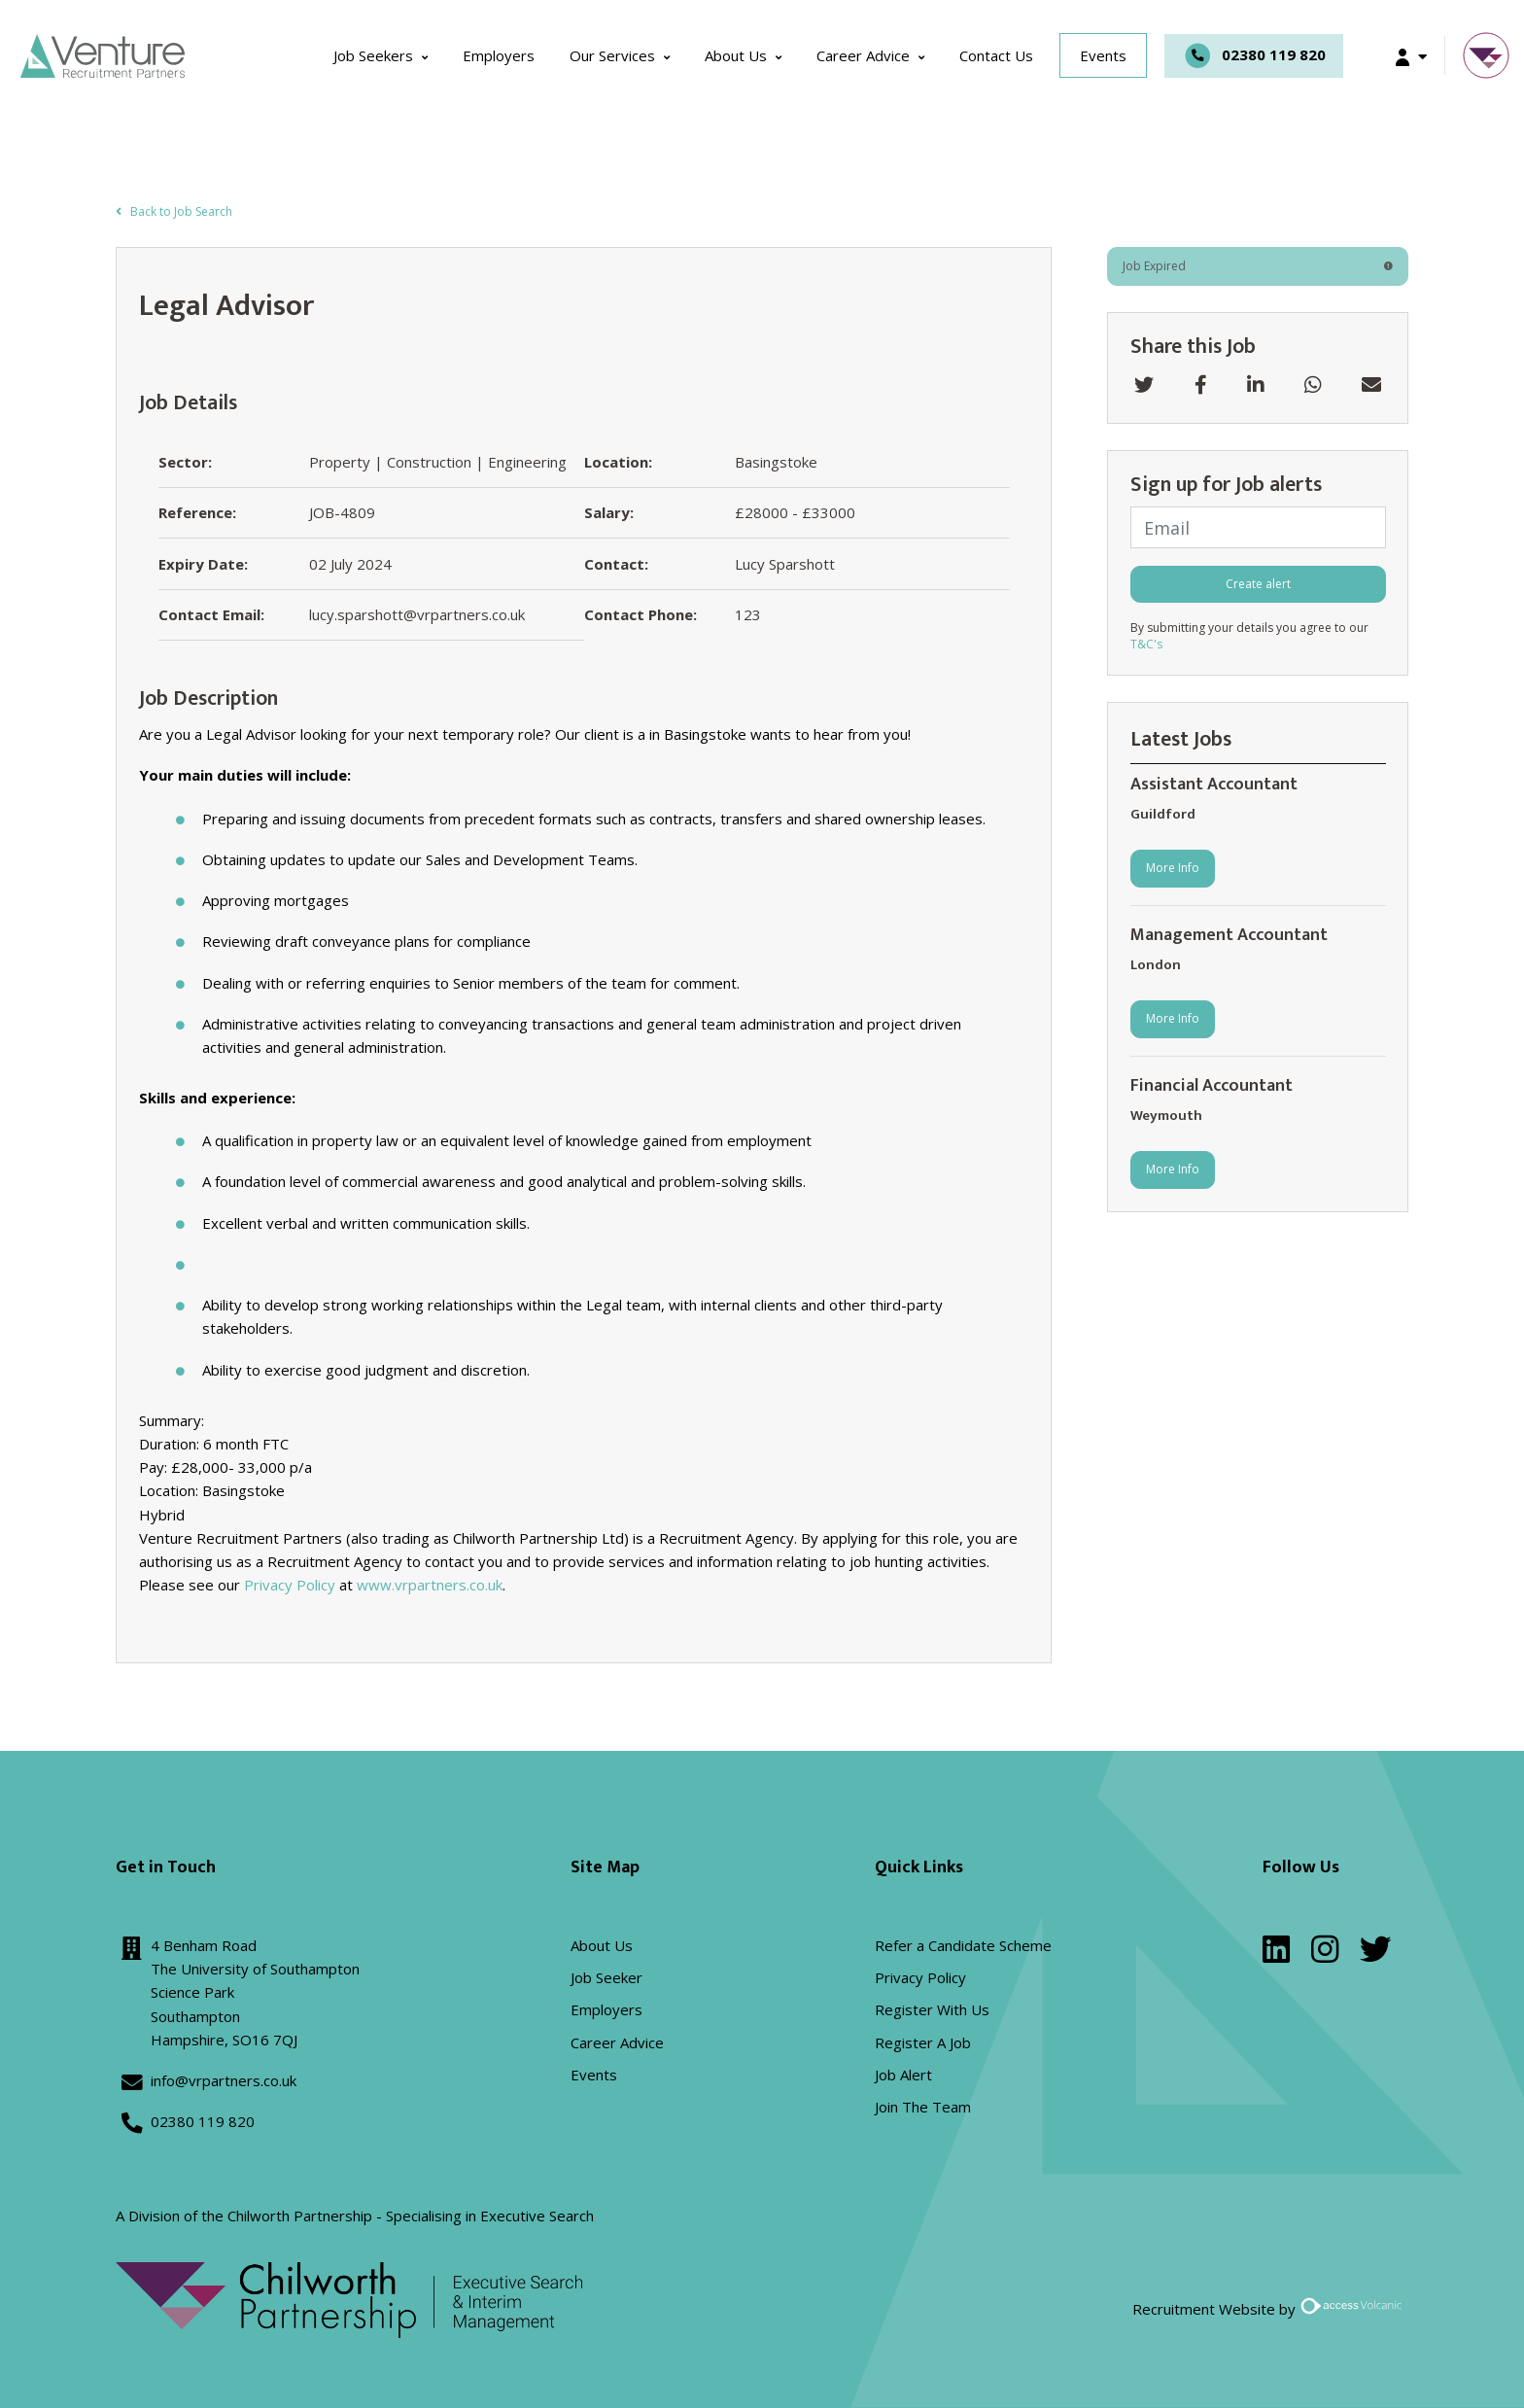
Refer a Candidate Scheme (963, 1945)
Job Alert (903, 2074)
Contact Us (996, 55)
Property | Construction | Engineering (438, 462)
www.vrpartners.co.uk (429, 1585)
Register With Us (932, 2010)
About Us (736, 55)
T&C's (1146, 645)
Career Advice (863, 55)
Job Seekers (373, 55)
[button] (1411, 55)
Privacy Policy (289, 1585)
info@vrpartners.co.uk (223, 2080)
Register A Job (923, 2042)
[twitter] (1375, 1955)
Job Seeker (606, 1977)
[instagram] (1324, 1955)
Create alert (1258, 584)
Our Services (612, 55)
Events (1103, 55)
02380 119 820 (1254, 55)
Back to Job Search (174, 212)
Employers (499, 55)
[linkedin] (1276, 1955)
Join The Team (923, 2106)
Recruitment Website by (1270, 2309)
